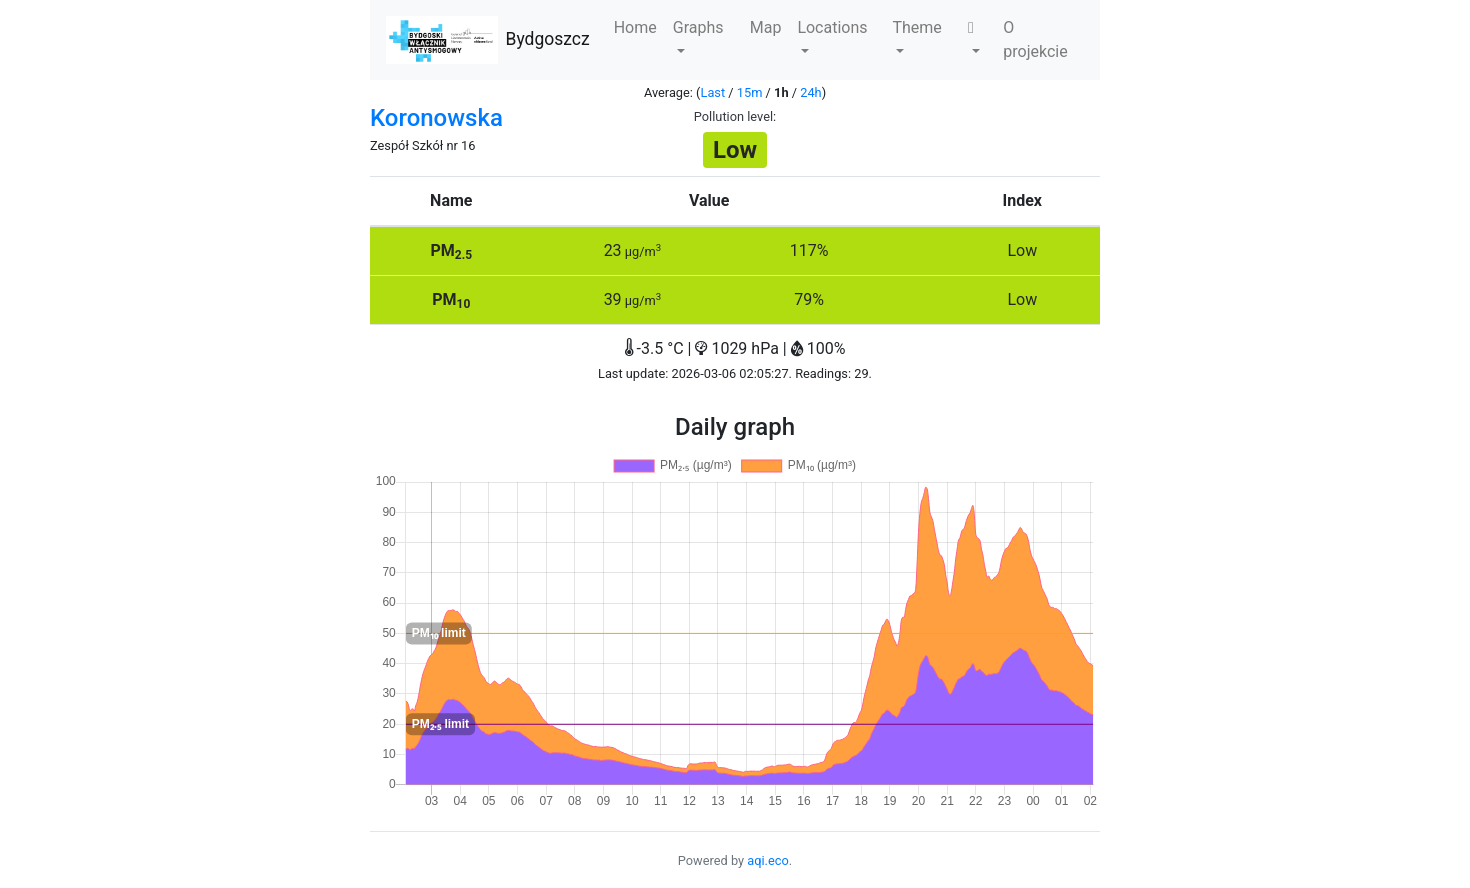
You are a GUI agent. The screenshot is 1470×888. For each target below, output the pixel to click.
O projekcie (1035, 39)
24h (810, 92)
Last (713, 92)
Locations (832, 35)
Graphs (698, 35)
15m (750, 92)
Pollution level (733, 116)
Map (766, 27)
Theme (916, 35)
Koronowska (436, 118)
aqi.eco (768, 860)
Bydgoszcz (488, 40)
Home (635, 27)
